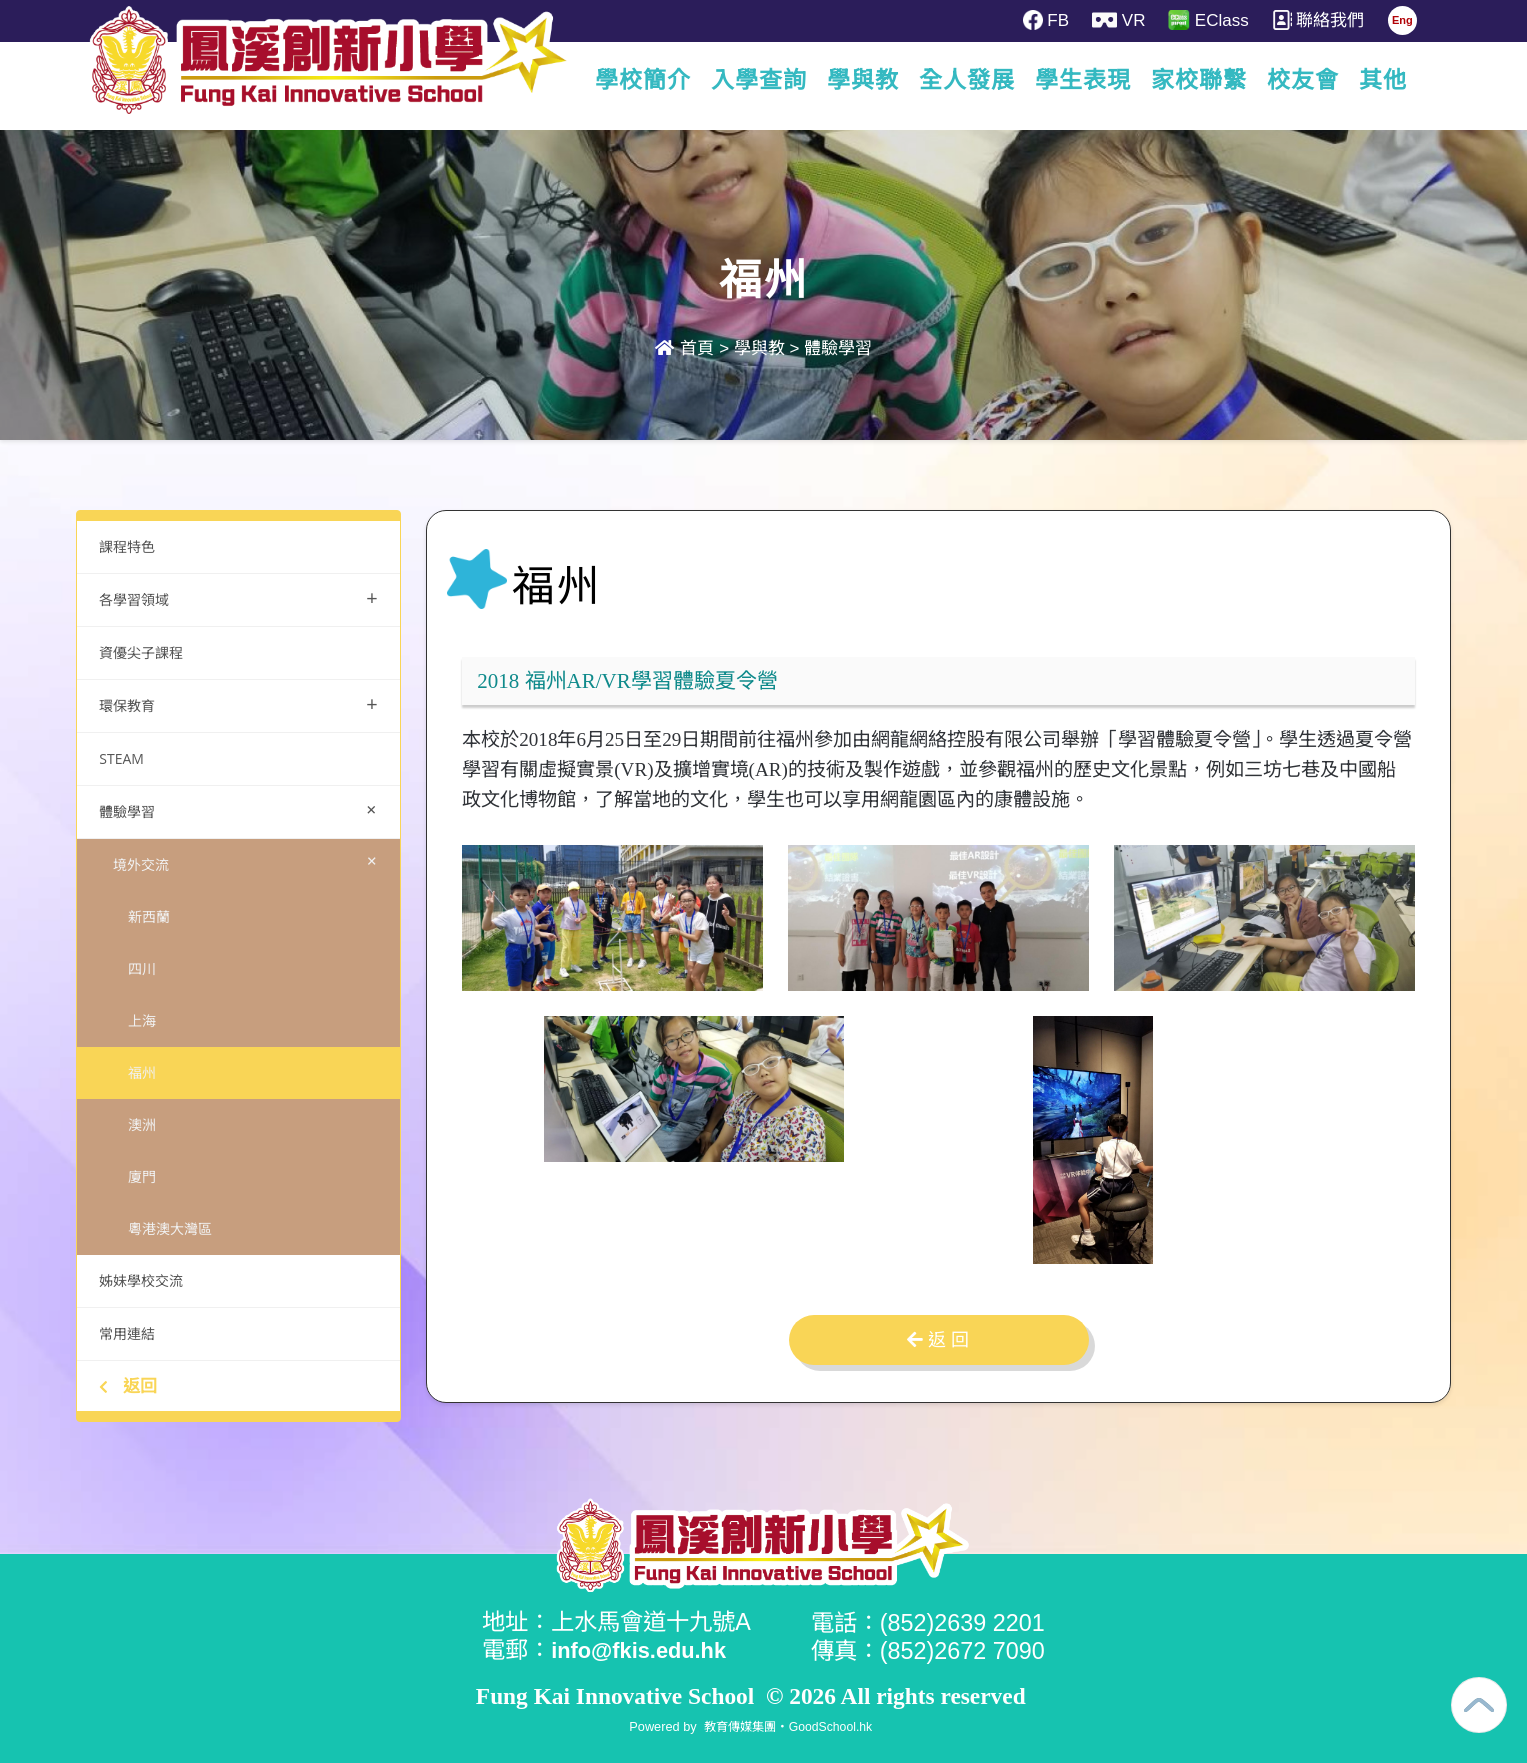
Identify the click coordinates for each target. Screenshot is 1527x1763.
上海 (142, 1020)
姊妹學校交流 (141, 1280)
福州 (142, 1072)
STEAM (121, 758)
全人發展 (967, 80)
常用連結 (127, 1333)
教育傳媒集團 (738, 1725)
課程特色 (127, 546)
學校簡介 (643, 80)
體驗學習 (838, 348)
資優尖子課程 (141, 652)
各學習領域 (238, 597)
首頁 (685, 348)
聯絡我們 (1324, 20)
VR (1121, 20)
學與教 (863, 80)
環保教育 (238, 703)
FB (1047, 20)
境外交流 (249, 860)
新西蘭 (149, 916)
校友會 (1303, 80)
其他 (1383, 80)
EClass (1213, 20)
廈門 (142, 1176)
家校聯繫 (1199, 80)
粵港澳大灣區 (170, 1228)
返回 (127, 1385)
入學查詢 (759, 80)
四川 (142, 968)
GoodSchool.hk (833, 1725)
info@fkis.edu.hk (645, 1650)
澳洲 (142, 1124)
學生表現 (1083, 80)
